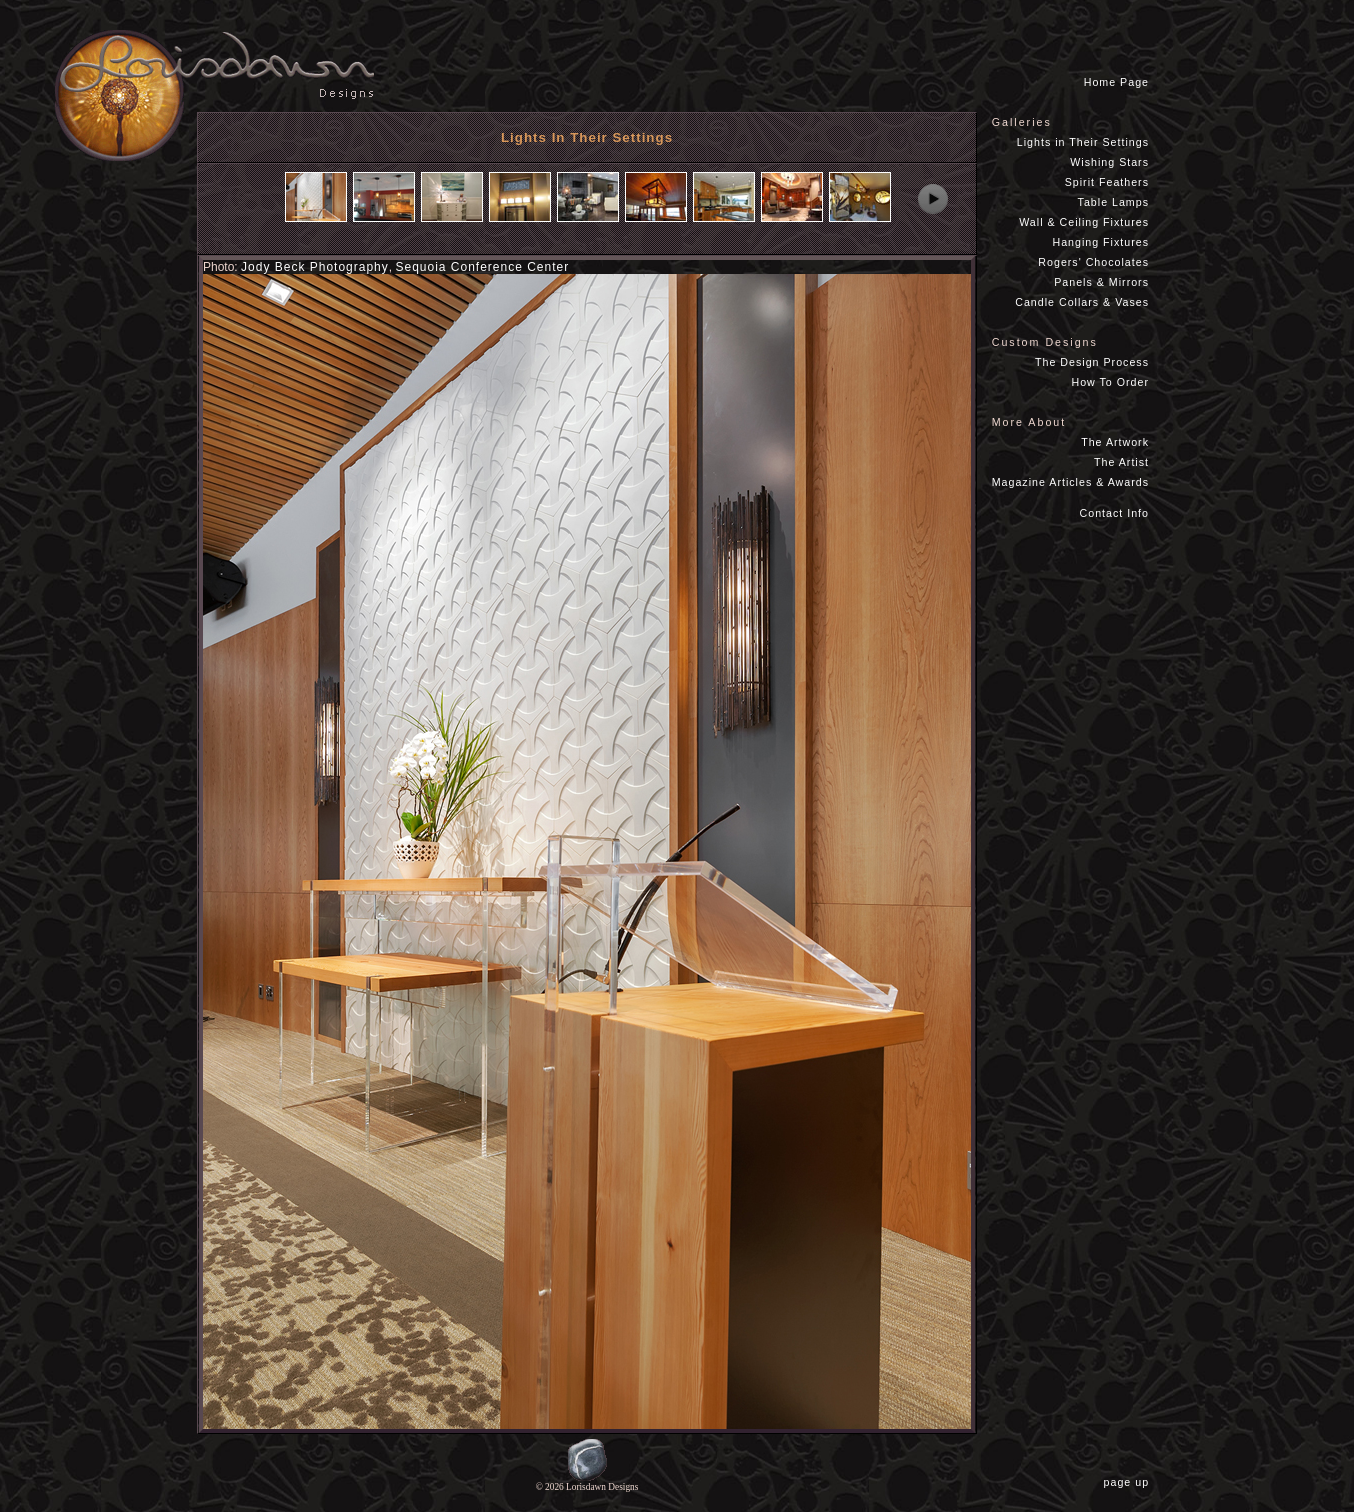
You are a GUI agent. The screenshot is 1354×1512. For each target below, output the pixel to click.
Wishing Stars (1109, 162)
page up (1130, 1482)
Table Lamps (1113, 202)
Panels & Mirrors (1101, 282)
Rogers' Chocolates (1093, 262)
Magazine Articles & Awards (1070, 482)
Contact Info (1114, 513)
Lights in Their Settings (1083, 142)
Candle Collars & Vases (1082, 302)
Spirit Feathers (1107, 182)
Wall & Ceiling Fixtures (1084, 222)
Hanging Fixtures (1100, 242)
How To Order (1110, 382)
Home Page (1116, 82)
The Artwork (1115, 442)
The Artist (1121, 462)
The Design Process (1092, 362)
